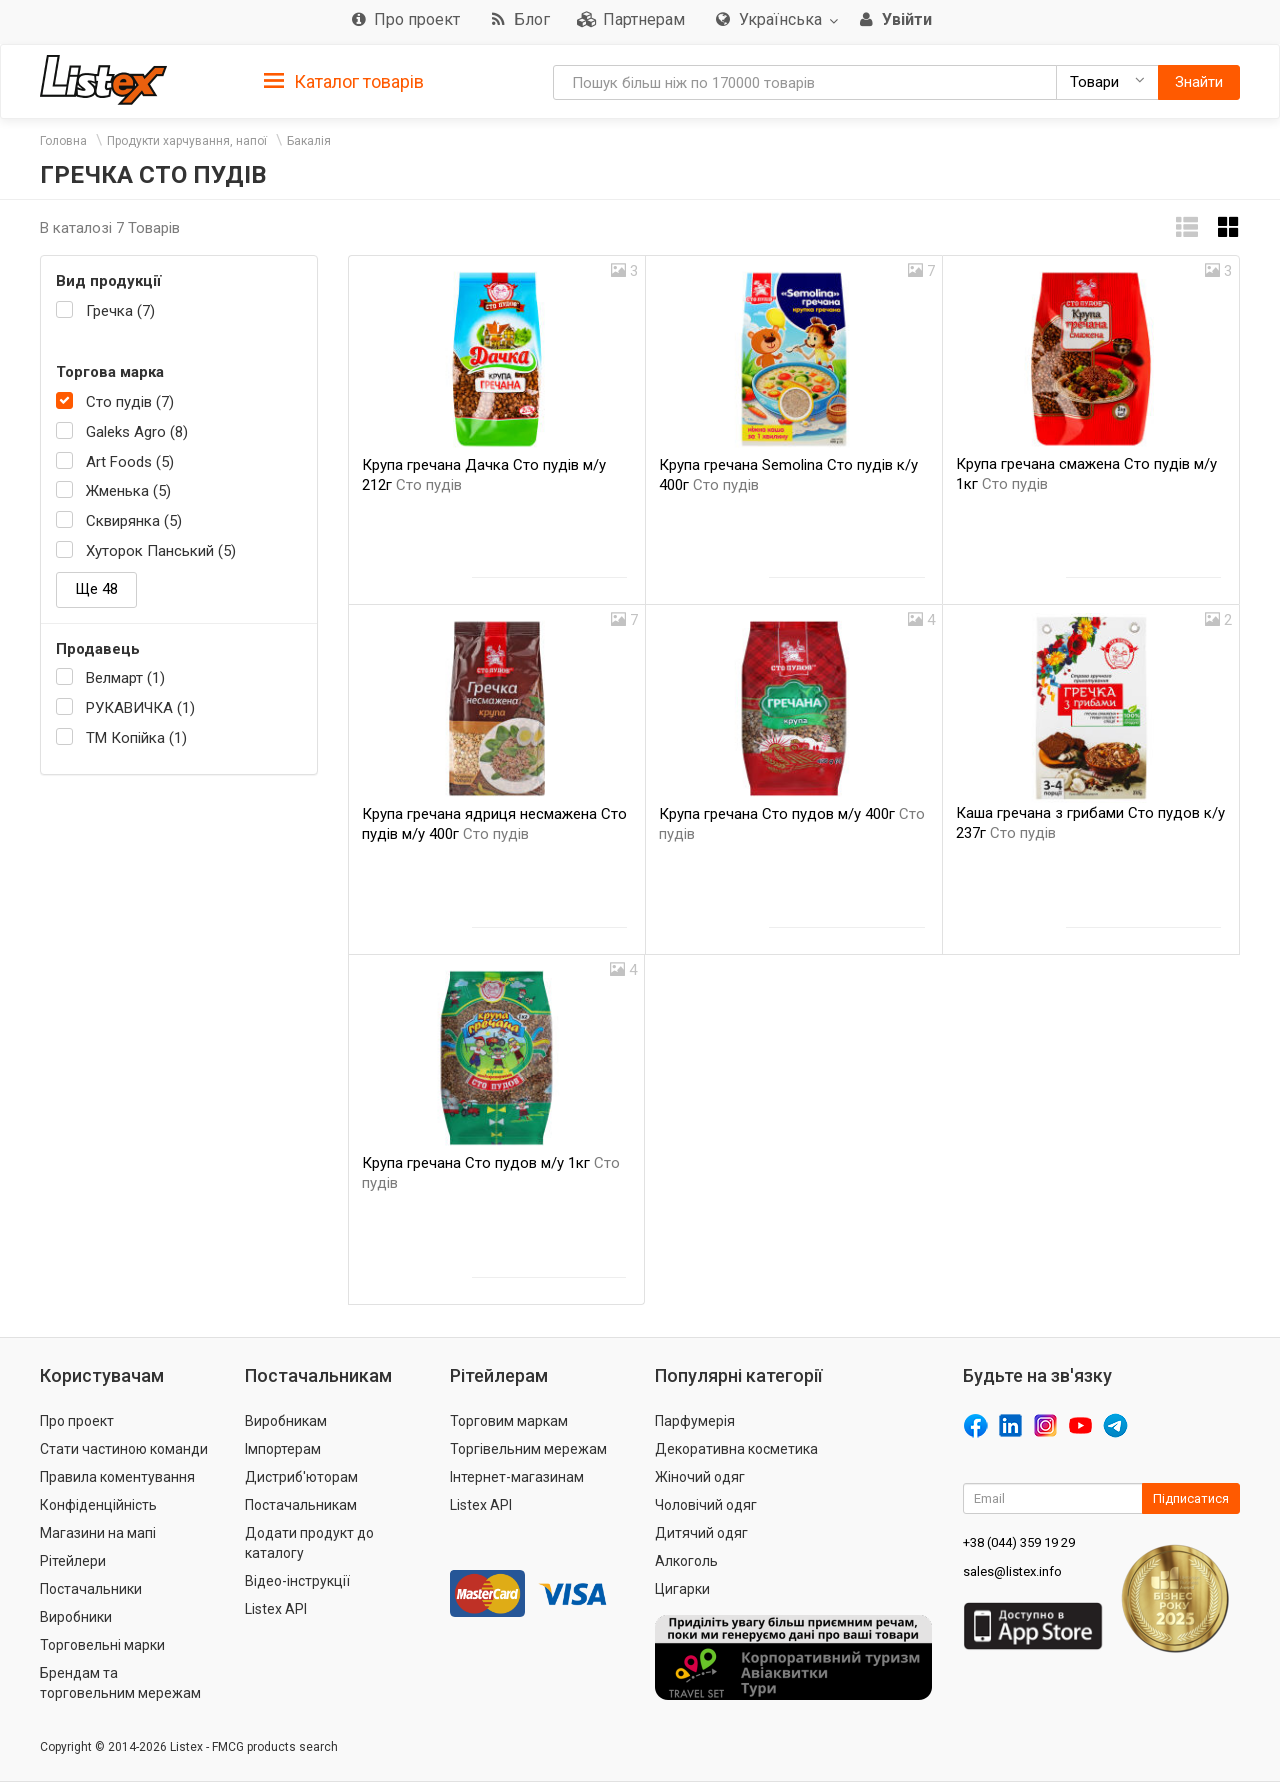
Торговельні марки (102, 1645)
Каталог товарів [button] (344, 82)
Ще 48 (96, 589)
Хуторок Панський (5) (161, 551)
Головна (63, 141)
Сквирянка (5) (134, 521)
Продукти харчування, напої (187, 141)
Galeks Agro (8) (137, 432)
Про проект (77, 1421)
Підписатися (1191, 1498)
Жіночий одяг (700, 1477)
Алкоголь (686, 1561)
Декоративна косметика (736, 1449)
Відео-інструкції (297, 1581)
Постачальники (91, 1589)
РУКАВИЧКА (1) (140, 708)
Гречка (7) (120, 311)
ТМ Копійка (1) (136, 738)
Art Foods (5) (130, 462)
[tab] (344, 80)
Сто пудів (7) (130, 402)
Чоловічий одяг (706, 1505)
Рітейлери (73, 1561)
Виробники (76, 1617)
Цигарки (682, 1589)
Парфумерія (695, 1421)
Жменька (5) (128, 491)
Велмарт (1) (125, 678)
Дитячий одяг (701, 1533)
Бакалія (309, 141)
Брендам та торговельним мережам (120, 1683)
